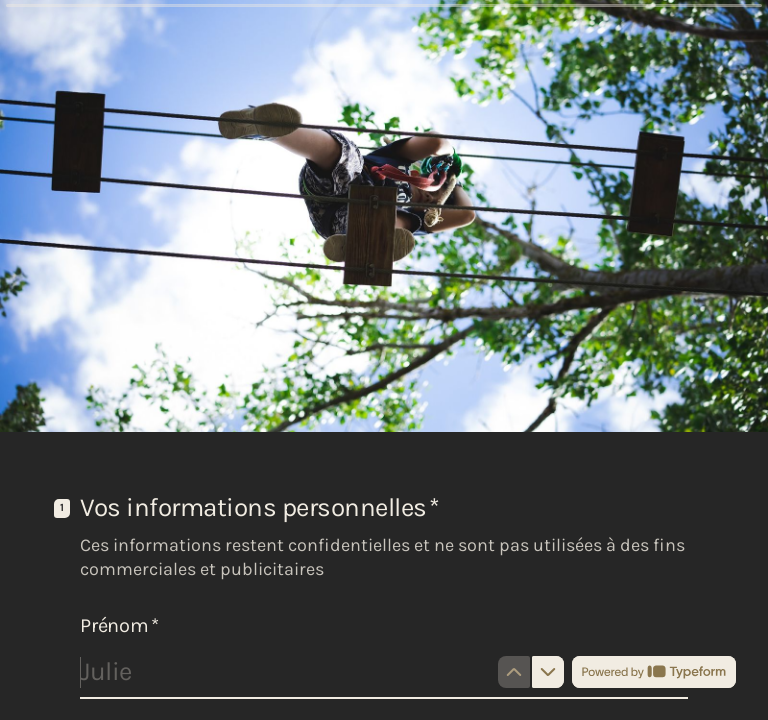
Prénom (119, 625)
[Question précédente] (514, 672)
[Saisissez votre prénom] (384, 672)
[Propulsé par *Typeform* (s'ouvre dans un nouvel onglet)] (654, 672)
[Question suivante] (548, 672)
